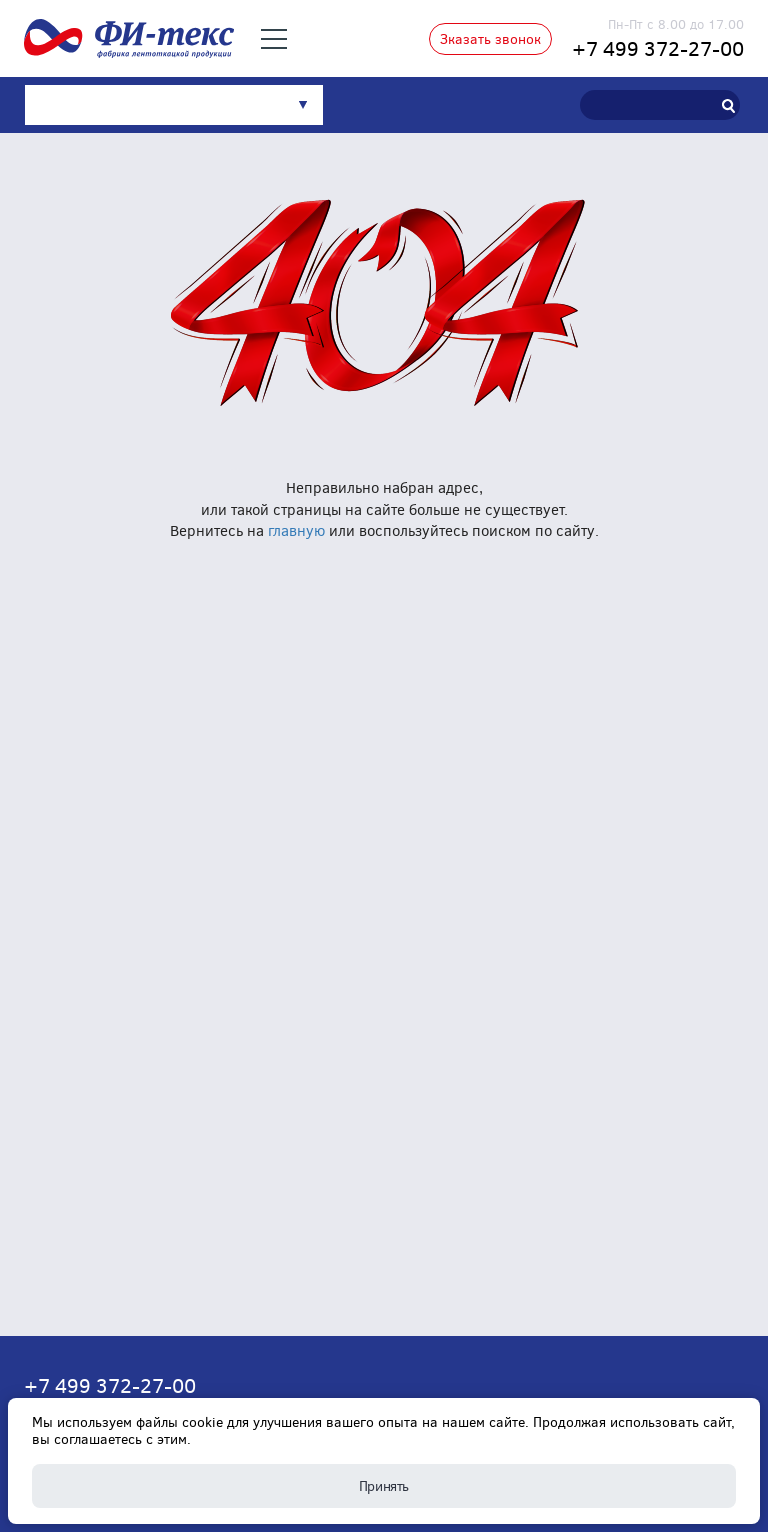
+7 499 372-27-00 (658, 47)
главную (296, 530)
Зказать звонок (490, 38)
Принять (384, 1485)
